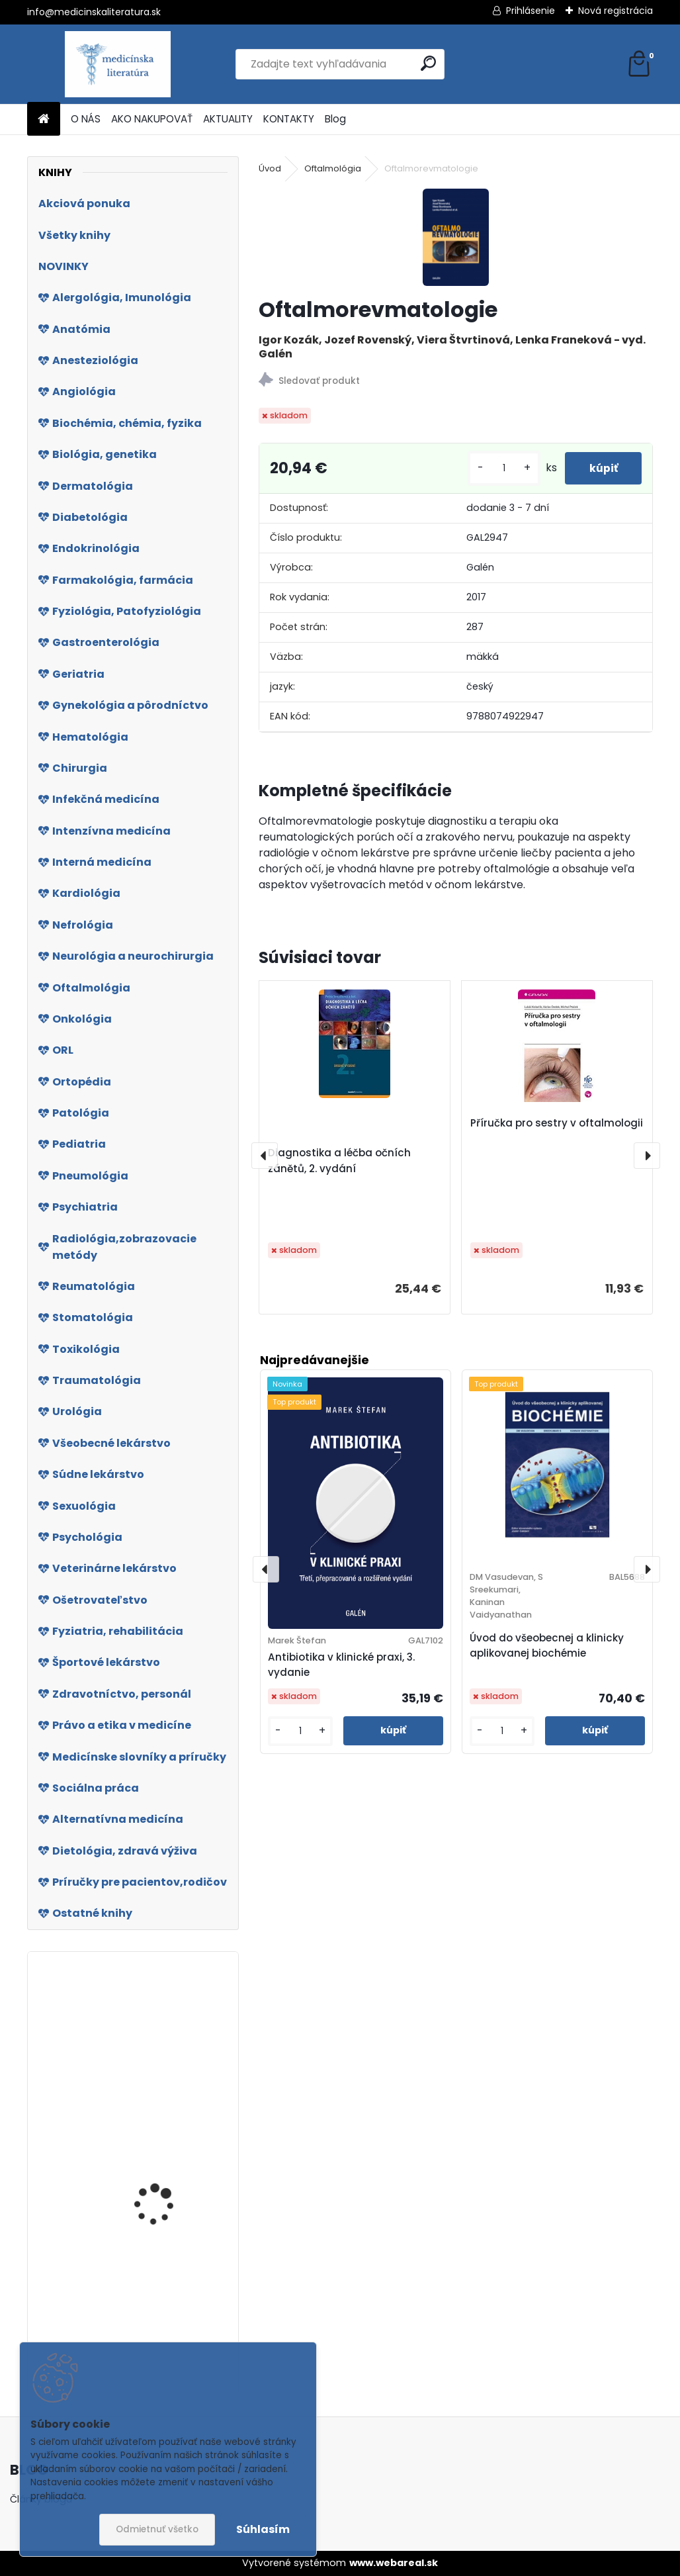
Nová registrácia (615, 10)
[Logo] (118, 64)
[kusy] (498, 468)
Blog (335, 119)
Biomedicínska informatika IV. (147, 2206)
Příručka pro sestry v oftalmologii (556, 1123)
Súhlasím (263, 2529)
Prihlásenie (530, 10)
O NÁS (86, 119)
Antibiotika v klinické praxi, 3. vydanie (341, 1664)
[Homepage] (43, 119)
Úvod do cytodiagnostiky (151, 2302)
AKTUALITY (228, 119)
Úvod (270, 168)
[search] (428, 63)
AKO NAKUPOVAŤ (151, 119)
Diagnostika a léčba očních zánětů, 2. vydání (339, 1160)
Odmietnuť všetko (157, 2529)
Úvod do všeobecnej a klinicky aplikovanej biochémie (547, 1645)
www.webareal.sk (393, 2562)
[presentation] (264, 1155)
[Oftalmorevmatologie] (456, 237)
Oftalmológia (332, 168)
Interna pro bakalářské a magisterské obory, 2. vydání (168, 2053)
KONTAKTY (288, 119)
